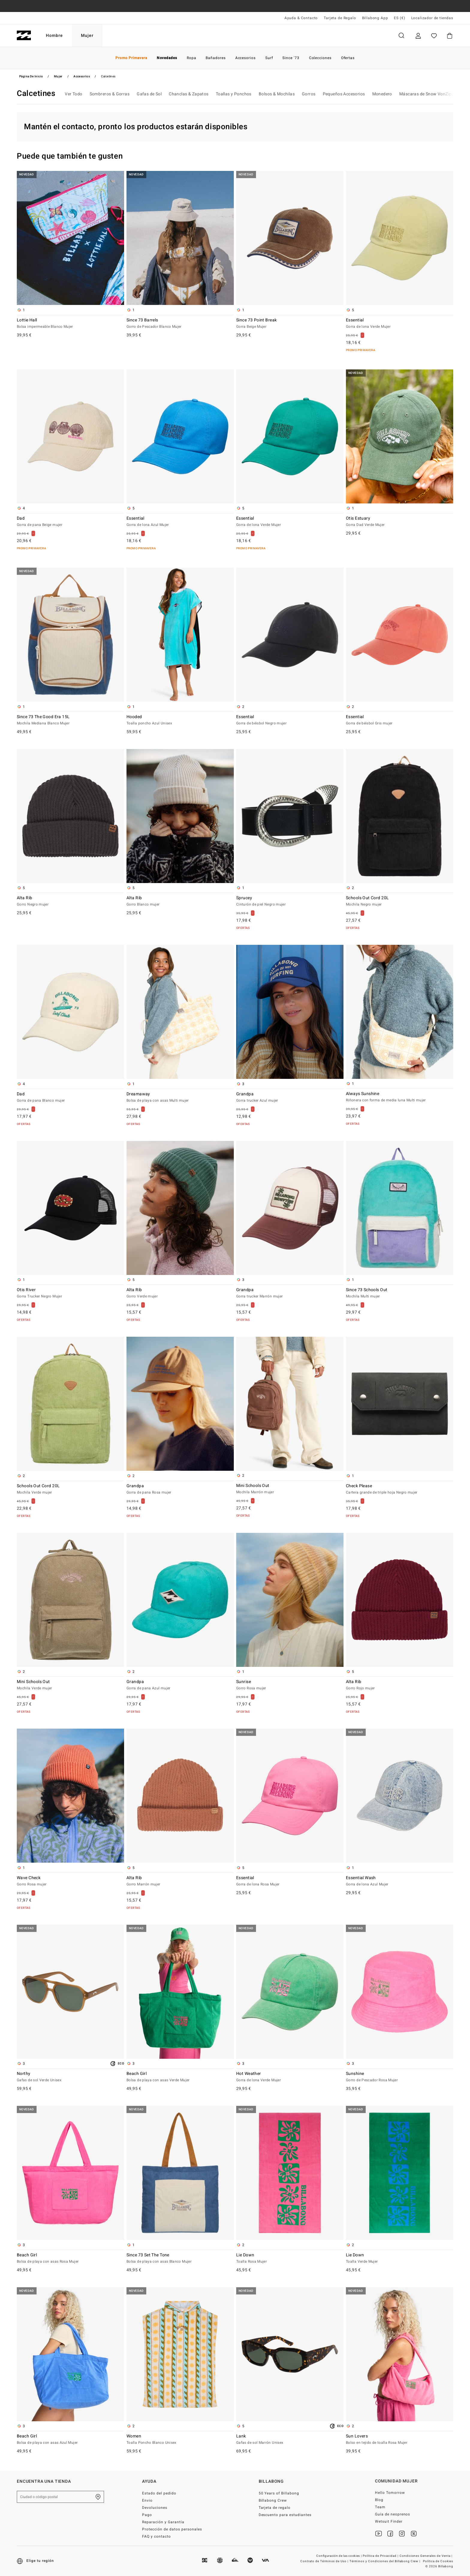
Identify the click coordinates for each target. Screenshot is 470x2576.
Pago (147, 2515)
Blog (379, 2500)
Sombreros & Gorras (110, 94)
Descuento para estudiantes (285, 2515)
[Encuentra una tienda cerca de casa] (98, 2497)
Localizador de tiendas (432, 18)
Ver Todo (73, 94)
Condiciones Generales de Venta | (426, 2556)
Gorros (309, 94)
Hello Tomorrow (390, 2492)
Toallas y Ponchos (233, 94)
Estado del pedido (159, 2493)
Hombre (54, 35)
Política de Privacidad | (381, 2556)
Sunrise (290, 1685)
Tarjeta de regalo (275, 2507)
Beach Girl (180, 2077)
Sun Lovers (399, 2439)
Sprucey (290, 901)
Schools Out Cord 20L (399, 901)
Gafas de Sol (149, 94)
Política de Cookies (438, 2561)
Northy (70, 2077)
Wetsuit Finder (389, 2521)
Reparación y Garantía (163, 2522)
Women (180, 2439)
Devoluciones (154, 2507)
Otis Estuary (399, 521)
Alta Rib (70, 901)
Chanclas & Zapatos (189, 94)
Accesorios (81, 76)
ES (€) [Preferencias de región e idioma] (399, 18)
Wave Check (70, 1881)
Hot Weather (290, 2077)
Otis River (70, 1293)
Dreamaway (180, 1097)
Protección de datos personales (172, 2529)
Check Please (399, 1489)
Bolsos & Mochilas (277, 94)
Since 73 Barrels (180, 323)
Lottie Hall (70, 323)
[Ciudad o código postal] (60, 2497)
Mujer (87, 35)
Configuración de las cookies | (339, 2556)
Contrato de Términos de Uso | (324, 2561)
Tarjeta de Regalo (340, 18)
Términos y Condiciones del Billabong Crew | (385, 2561)
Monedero (382, 94)
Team (380, 2507)
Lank (290, 2439)
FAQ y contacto (156, 2536)
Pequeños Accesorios (344, 94)
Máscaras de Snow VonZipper (428, 94)
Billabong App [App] (375, 18)
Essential (399, 323)
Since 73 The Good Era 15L (70, 720)
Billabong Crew (273, 2500)
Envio (147, 2500)
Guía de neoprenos (392, 2514)
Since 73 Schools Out (399, 1293)
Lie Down (290, 2258)
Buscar (401, 35)
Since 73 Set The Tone (180, 2258)
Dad (70, 521)
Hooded (180, 720)
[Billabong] (24, 35)
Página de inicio (31, 76)
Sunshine (399, 2077)
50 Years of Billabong (279, 2493)
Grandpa (290, 1097)
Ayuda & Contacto (301, 18)
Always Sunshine (399, 1097)
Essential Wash (399, 1881)
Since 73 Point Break (290, 323)
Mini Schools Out (290, 1489)
